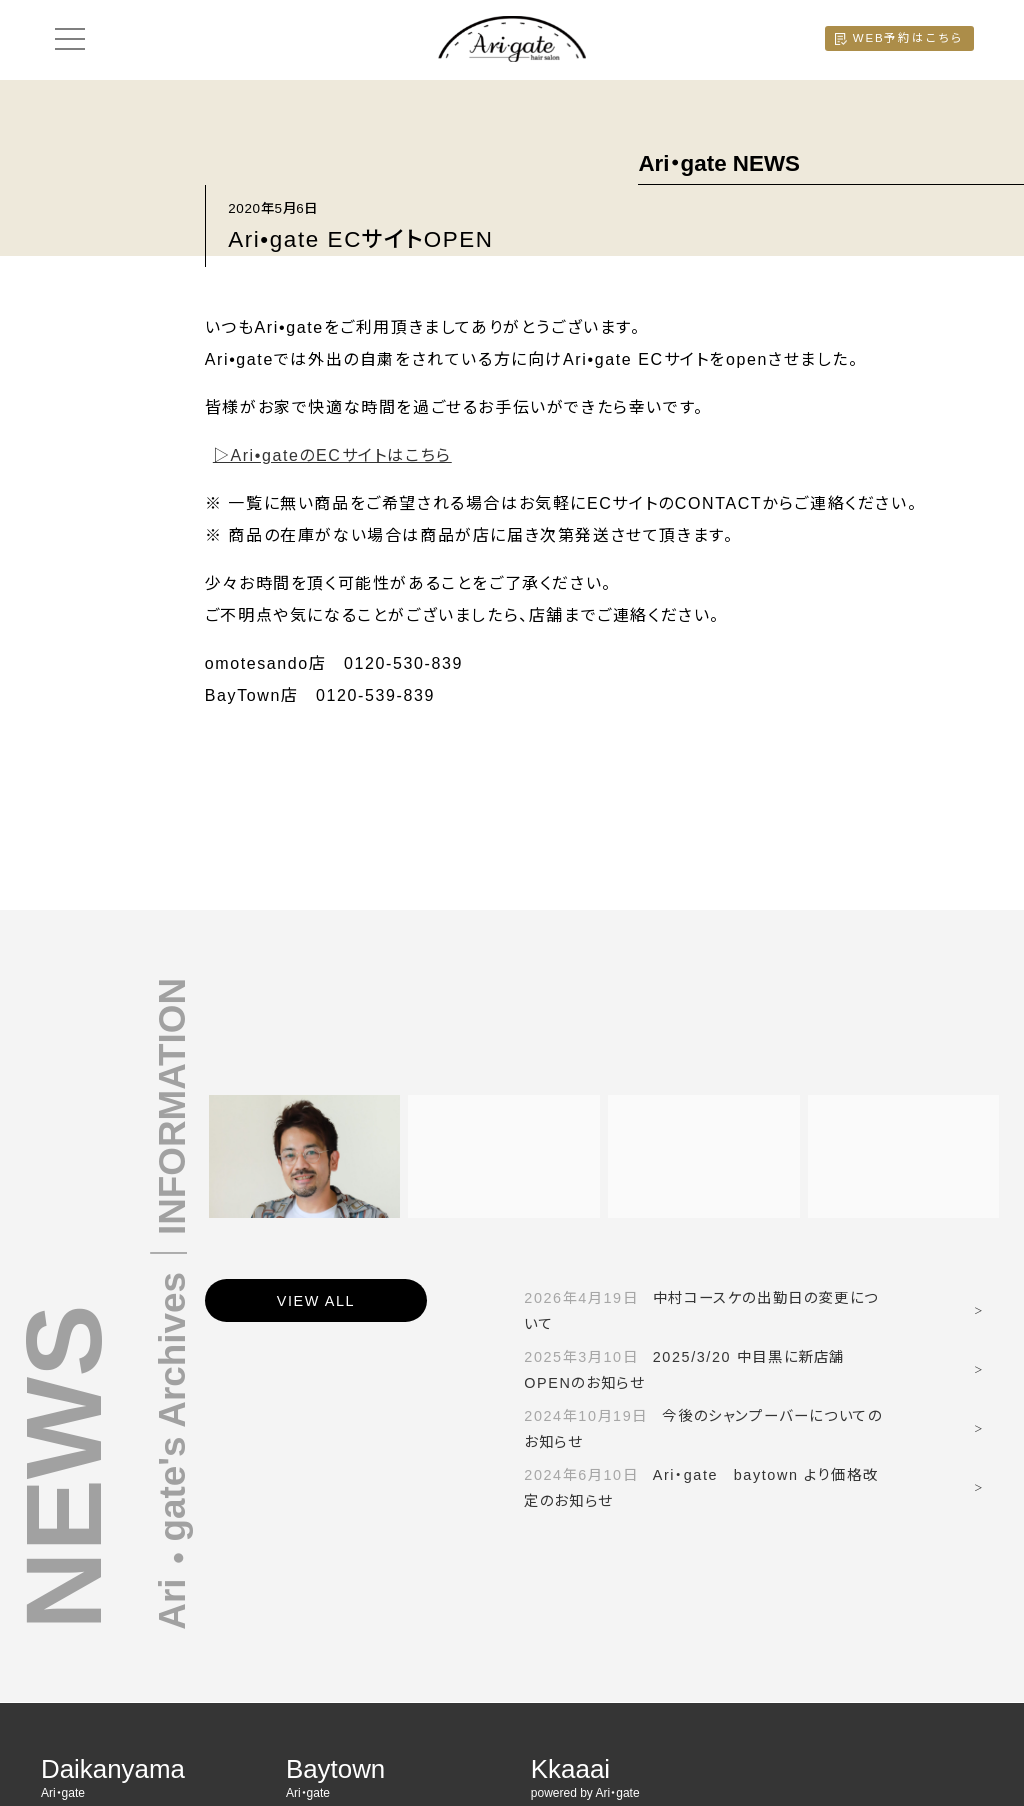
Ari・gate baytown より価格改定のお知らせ (701, 1488)
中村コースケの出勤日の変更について (701, 1311)
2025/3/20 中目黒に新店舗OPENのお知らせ (684, 1370)
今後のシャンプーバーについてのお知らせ (703, 1429)
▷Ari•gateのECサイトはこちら (332, 455)
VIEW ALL (316, 1301)
